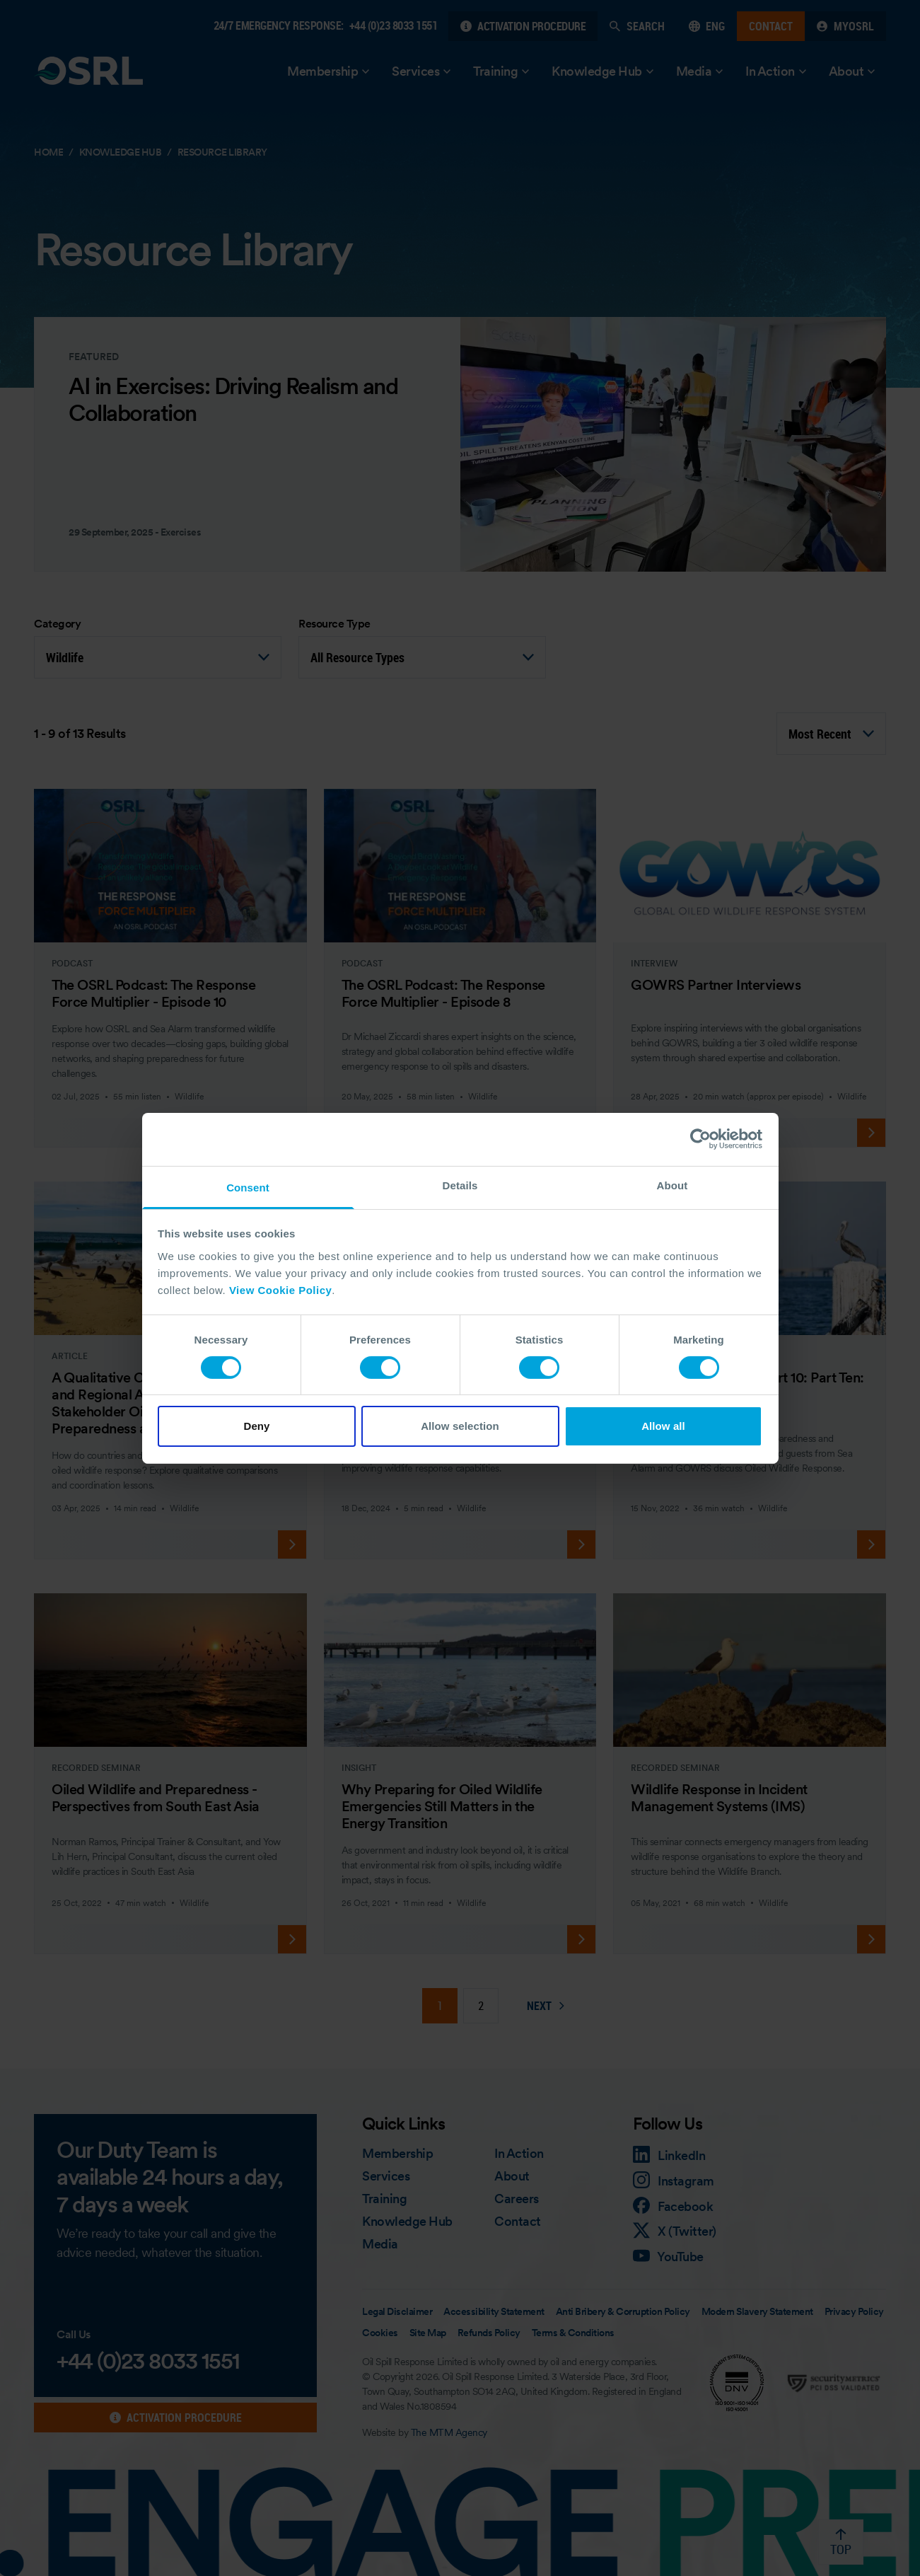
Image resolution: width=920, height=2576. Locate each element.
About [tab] (672, 1185)
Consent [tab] (247, 1187)
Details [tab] (460, 1185)
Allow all (663, 1426)
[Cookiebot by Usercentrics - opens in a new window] (700, 1139)
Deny (256, 1426)
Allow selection (460, 1426)
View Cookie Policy (280, 1289)
